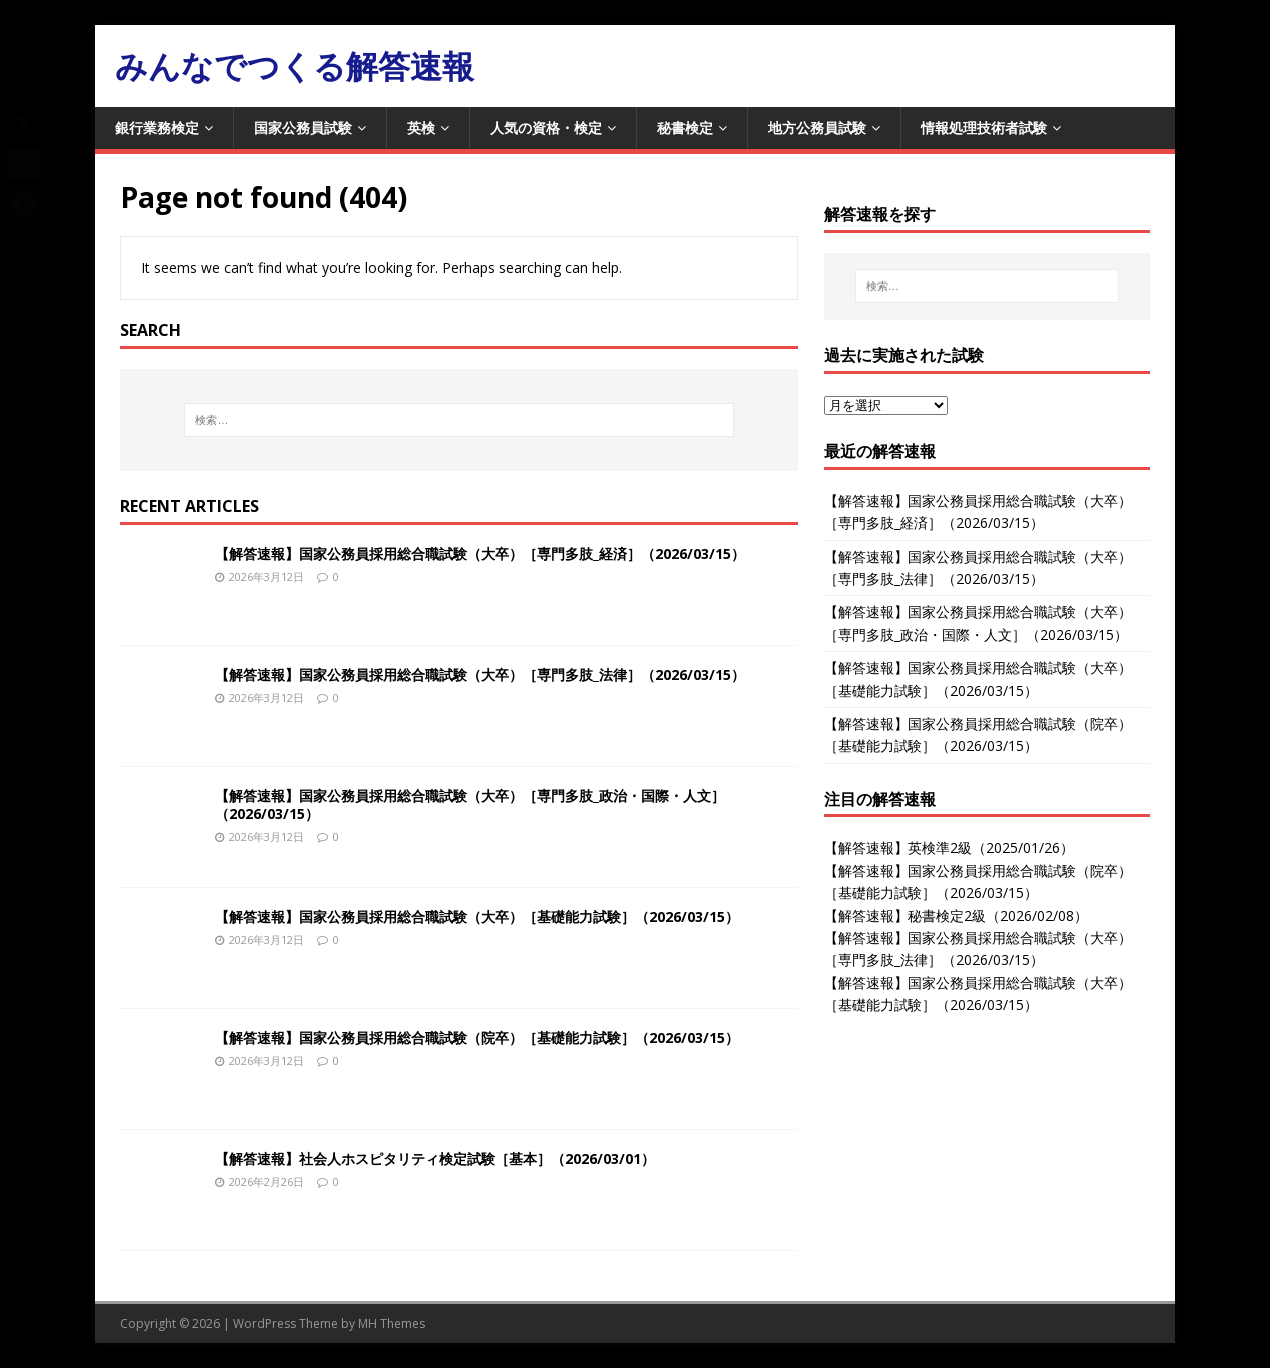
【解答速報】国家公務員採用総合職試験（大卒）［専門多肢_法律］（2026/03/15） (480, 674)
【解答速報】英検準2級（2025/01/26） (949, 847)
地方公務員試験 (817, 127)
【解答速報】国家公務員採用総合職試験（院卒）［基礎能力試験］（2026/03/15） (477, 1037)
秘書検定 (685, 127)
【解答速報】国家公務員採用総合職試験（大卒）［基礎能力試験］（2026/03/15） (477, 916)
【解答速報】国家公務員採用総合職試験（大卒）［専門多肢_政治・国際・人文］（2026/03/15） (470, 804)
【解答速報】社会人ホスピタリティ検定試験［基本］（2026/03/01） (435, 1158)
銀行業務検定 (157, 127)
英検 (421, 127)
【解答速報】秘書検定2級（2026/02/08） (956, 915)
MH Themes (391, 1323)
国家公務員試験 (303, 127)
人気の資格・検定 (546, 127)
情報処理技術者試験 (984, 127)
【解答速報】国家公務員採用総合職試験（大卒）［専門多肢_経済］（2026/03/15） (480, 553)
